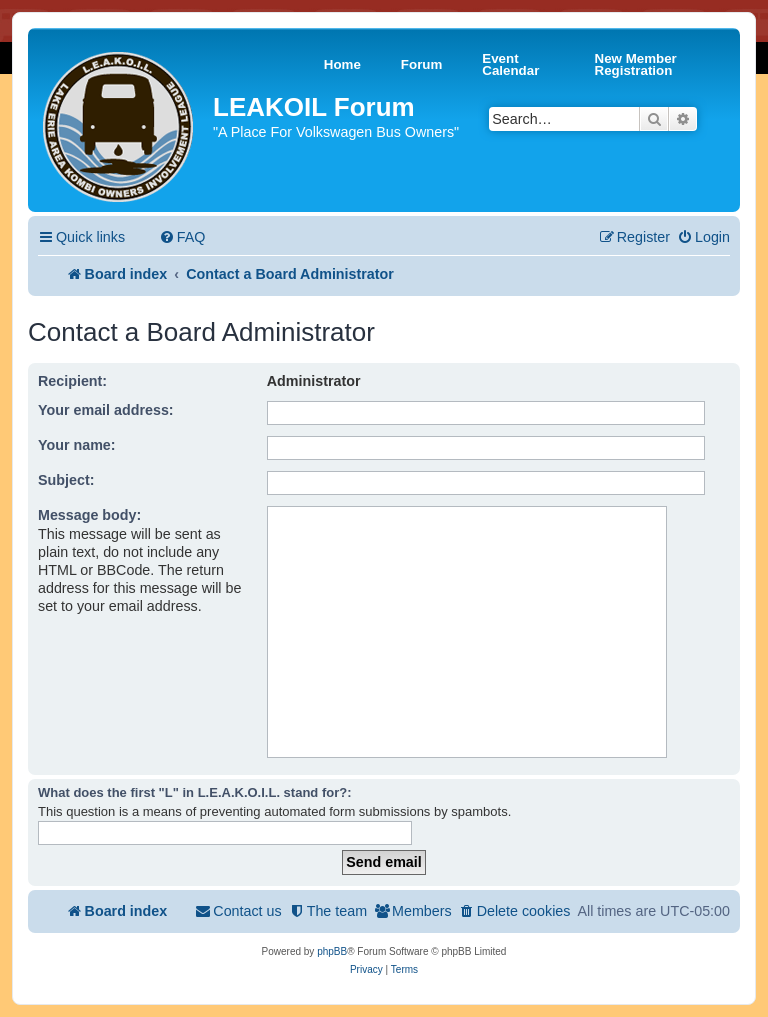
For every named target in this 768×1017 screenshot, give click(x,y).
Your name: (77, 445)
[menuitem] (182, 237)
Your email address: (106, 410)
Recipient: (72, 381)
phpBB (332, 951)
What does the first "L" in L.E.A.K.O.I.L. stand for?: (195, 792)
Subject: (66, 480)
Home (342, 65)
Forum (421, 65)
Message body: (89, 515)
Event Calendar (510, 65)
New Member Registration (636, 65)
